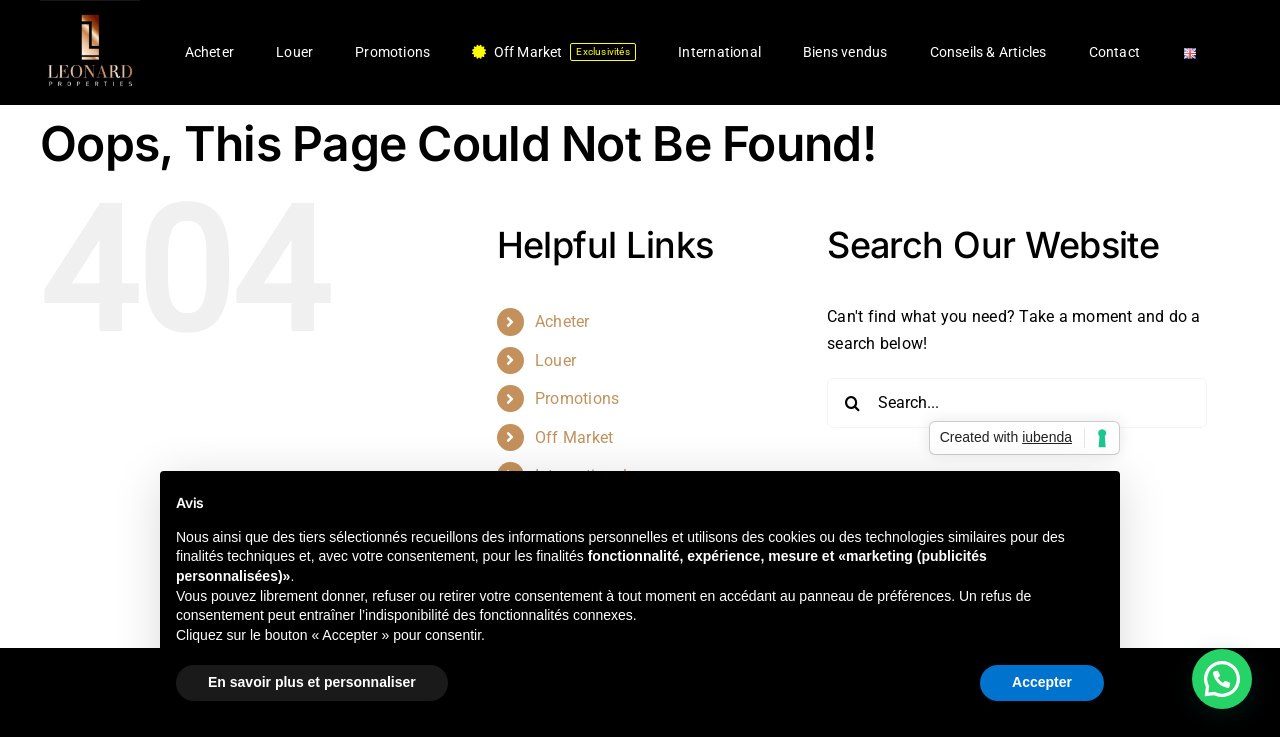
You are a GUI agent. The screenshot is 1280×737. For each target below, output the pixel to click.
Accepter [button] (1042, 682)
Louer (555, 360)
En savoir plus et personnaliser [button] (312, 682)
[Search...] (1017, 403)
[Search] (852, 403)
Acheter (562, 321)
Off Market (574, 437)
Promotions (577, 398)
